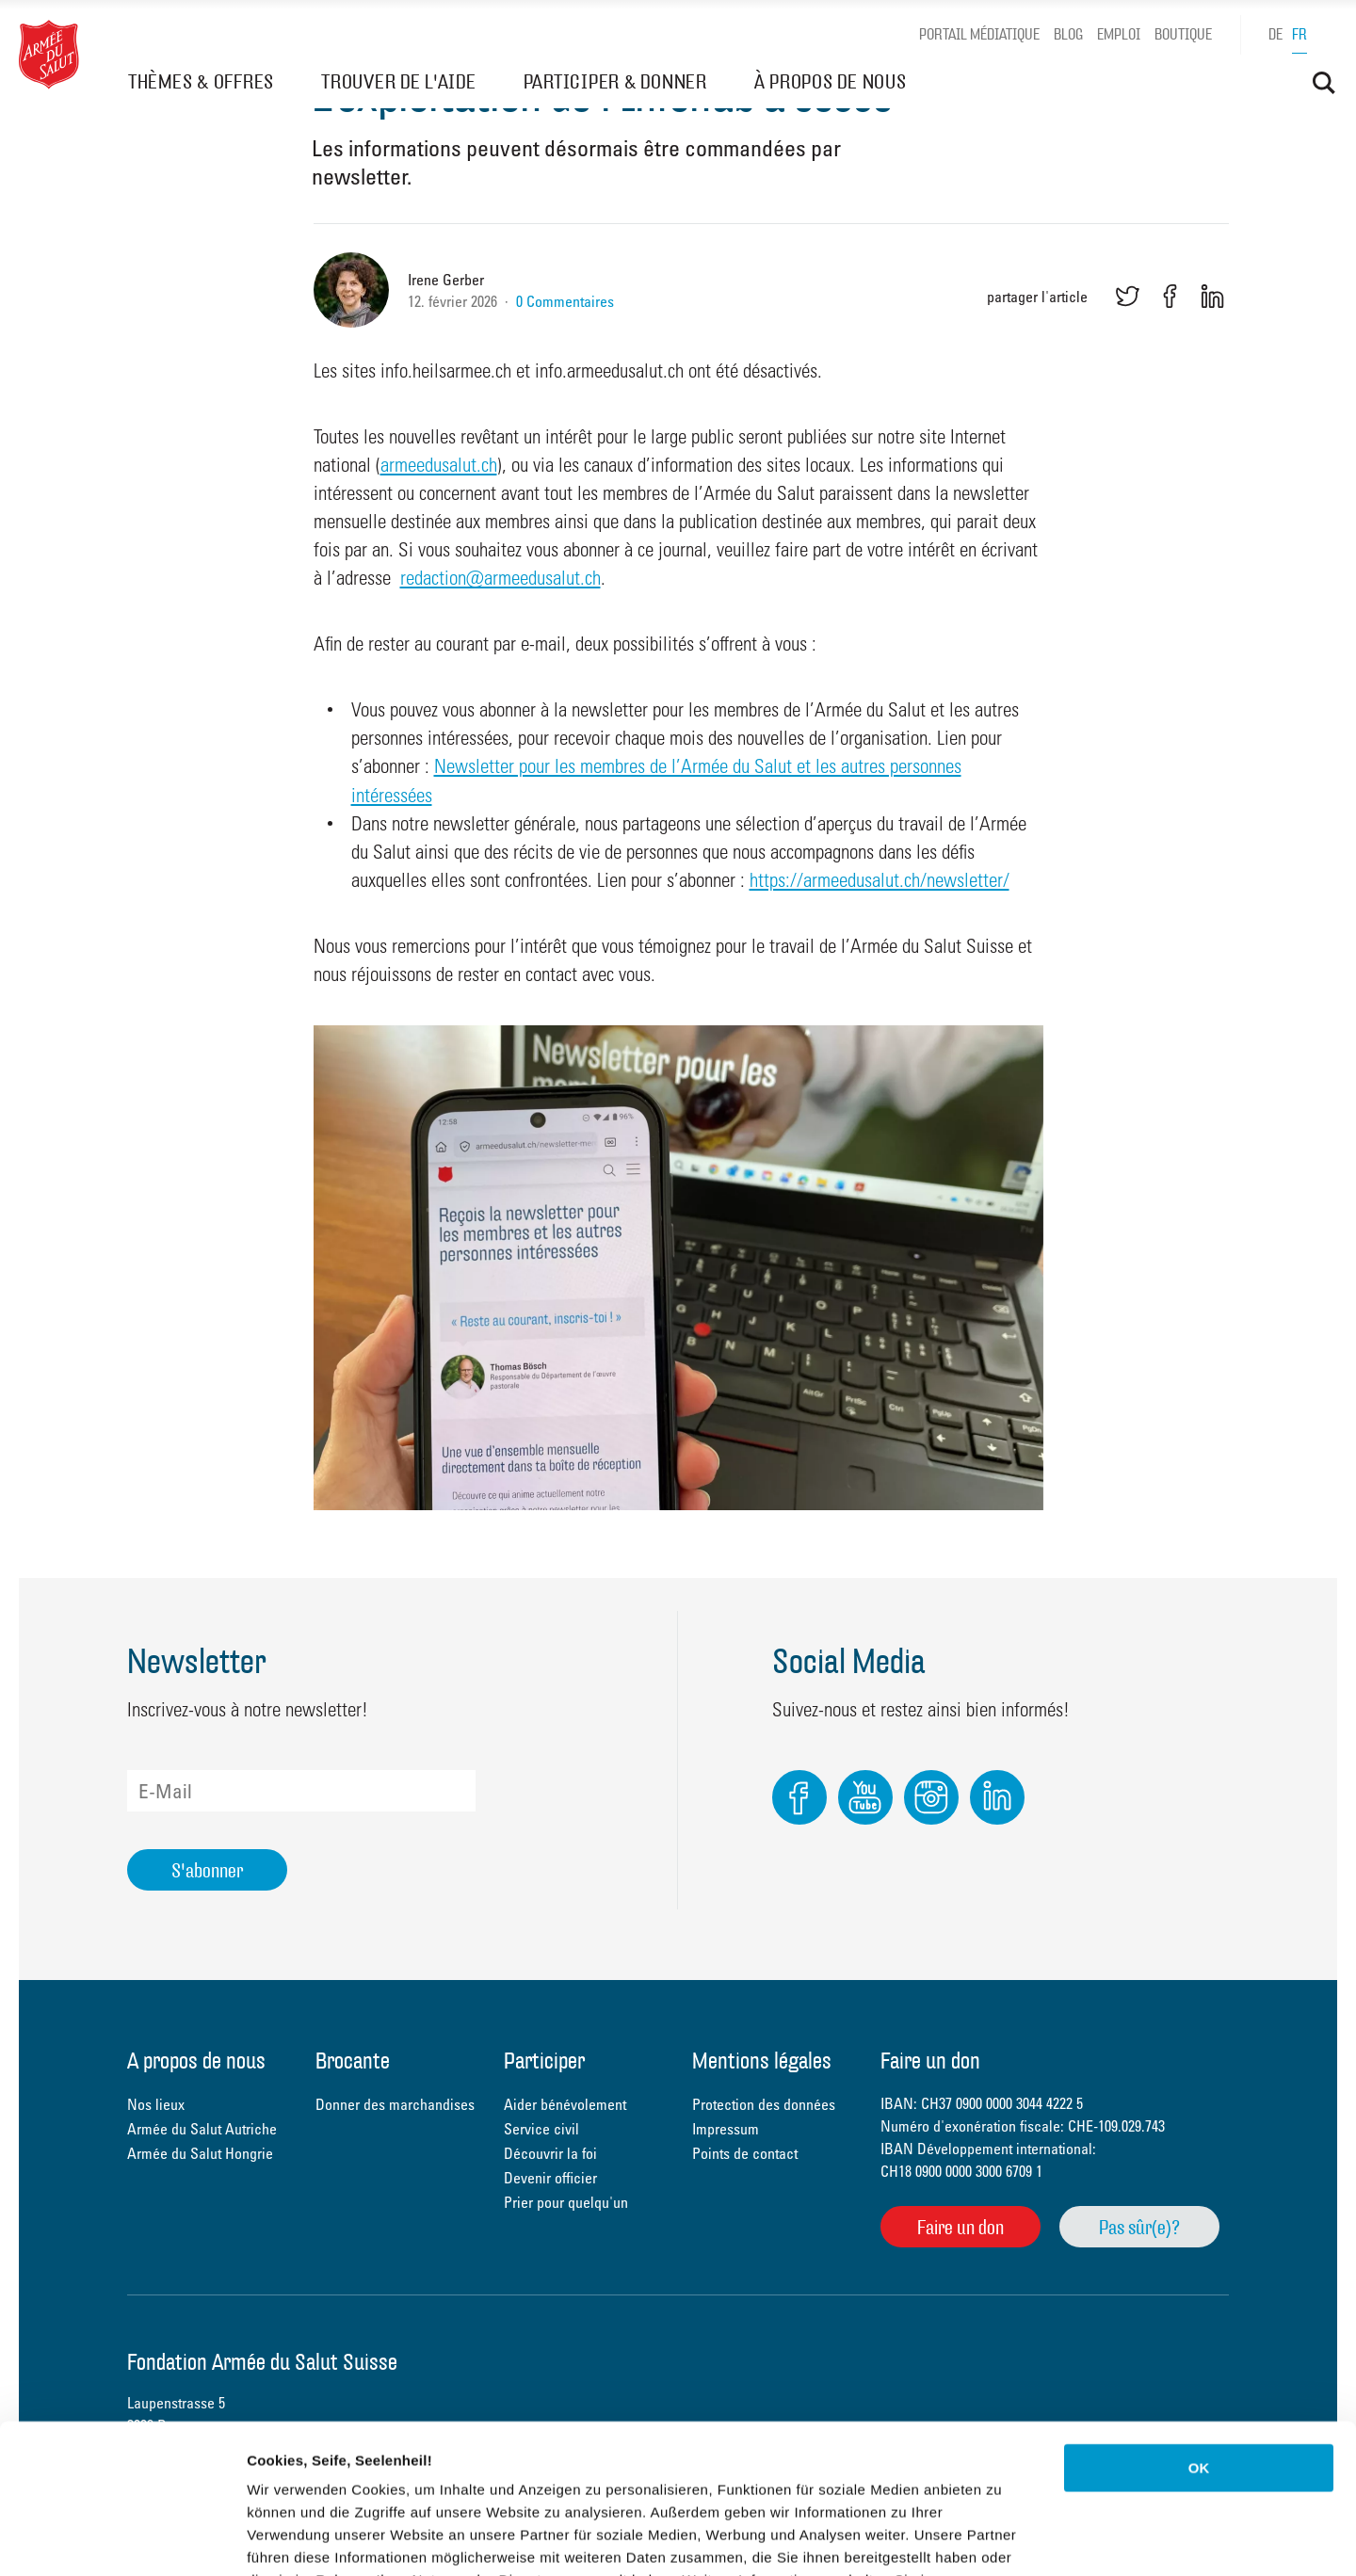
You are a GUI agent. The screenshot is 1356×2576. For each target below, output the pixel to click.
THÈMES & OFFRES (201, 81)
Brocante (352, 2062)
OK (1199, 2328)
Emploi (1118, 34)
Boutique (1183, 34)
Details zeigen (1001, 2539)
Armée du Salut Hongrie (200, 2153)
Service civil (541, 2128)
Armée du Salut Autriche (202, 2128)
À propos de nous (196, 2062)
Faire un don (960, 2227)
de (1275, 34)
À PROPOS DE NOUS (830, 81)
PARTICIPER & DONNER (615, 81)
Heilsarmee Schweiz (49, 54)
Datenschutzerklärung (326, 2463)
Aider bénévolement (565, 2104)
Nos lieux (156, 2104)
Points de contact (745, 2153)
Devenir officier (550, 2177)
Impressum (725, 2128)
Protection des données (763, 2104)
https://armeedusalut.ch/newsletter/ (879, 879)
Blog (1068, 34)
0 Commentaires (565, 301)
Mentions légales (761, 2062)
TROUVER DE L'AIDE (398, 81)
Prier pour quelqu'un (566, 2202)
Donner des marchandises (395, 2104)
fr (1299, 34)
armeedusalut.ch (438, 464)
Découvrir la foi (550, 2153)
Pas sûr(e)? (1139, 2227)
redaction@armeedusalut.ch (500, 577)
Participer (544, 2062)
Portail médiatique (979, 34)
